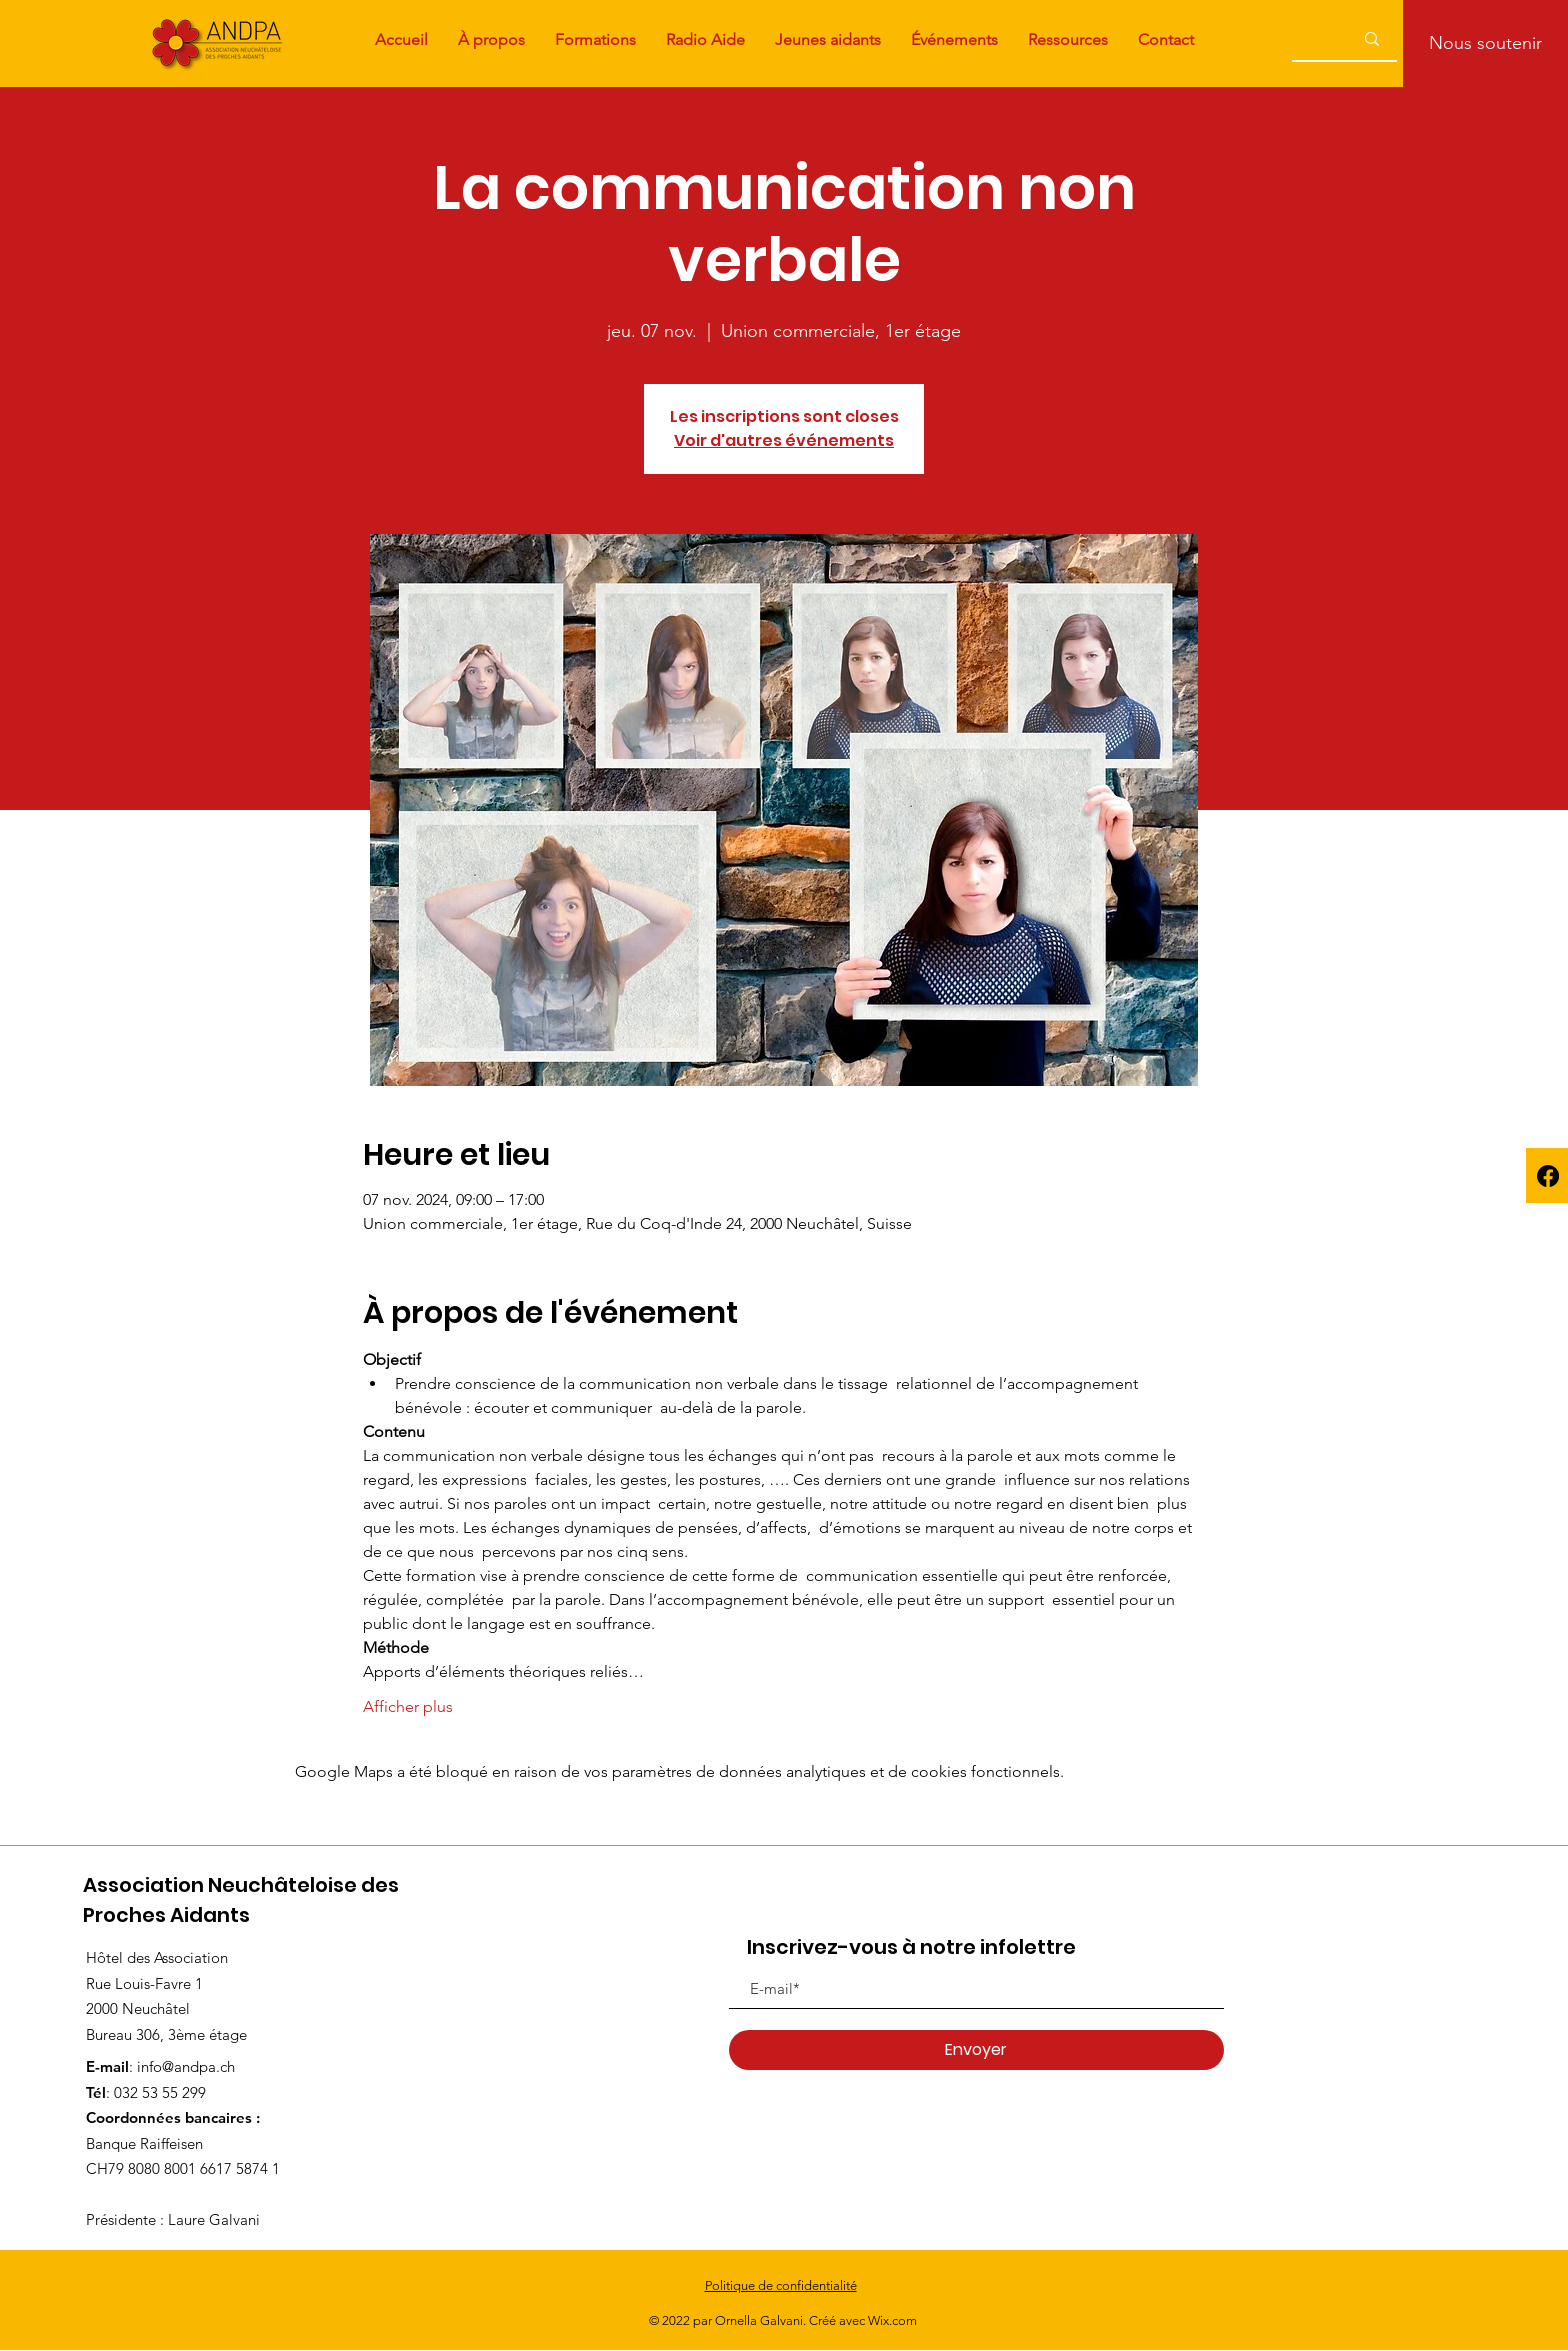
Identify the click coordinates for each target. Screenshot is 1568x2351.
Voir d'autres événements (784, 440)
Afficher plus (408, 1706)
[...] (1304, 38)
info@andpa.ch (186, 2066)
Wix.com (892, 2320)
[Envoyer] (976, 2050)
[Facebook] (1548, 1176)
